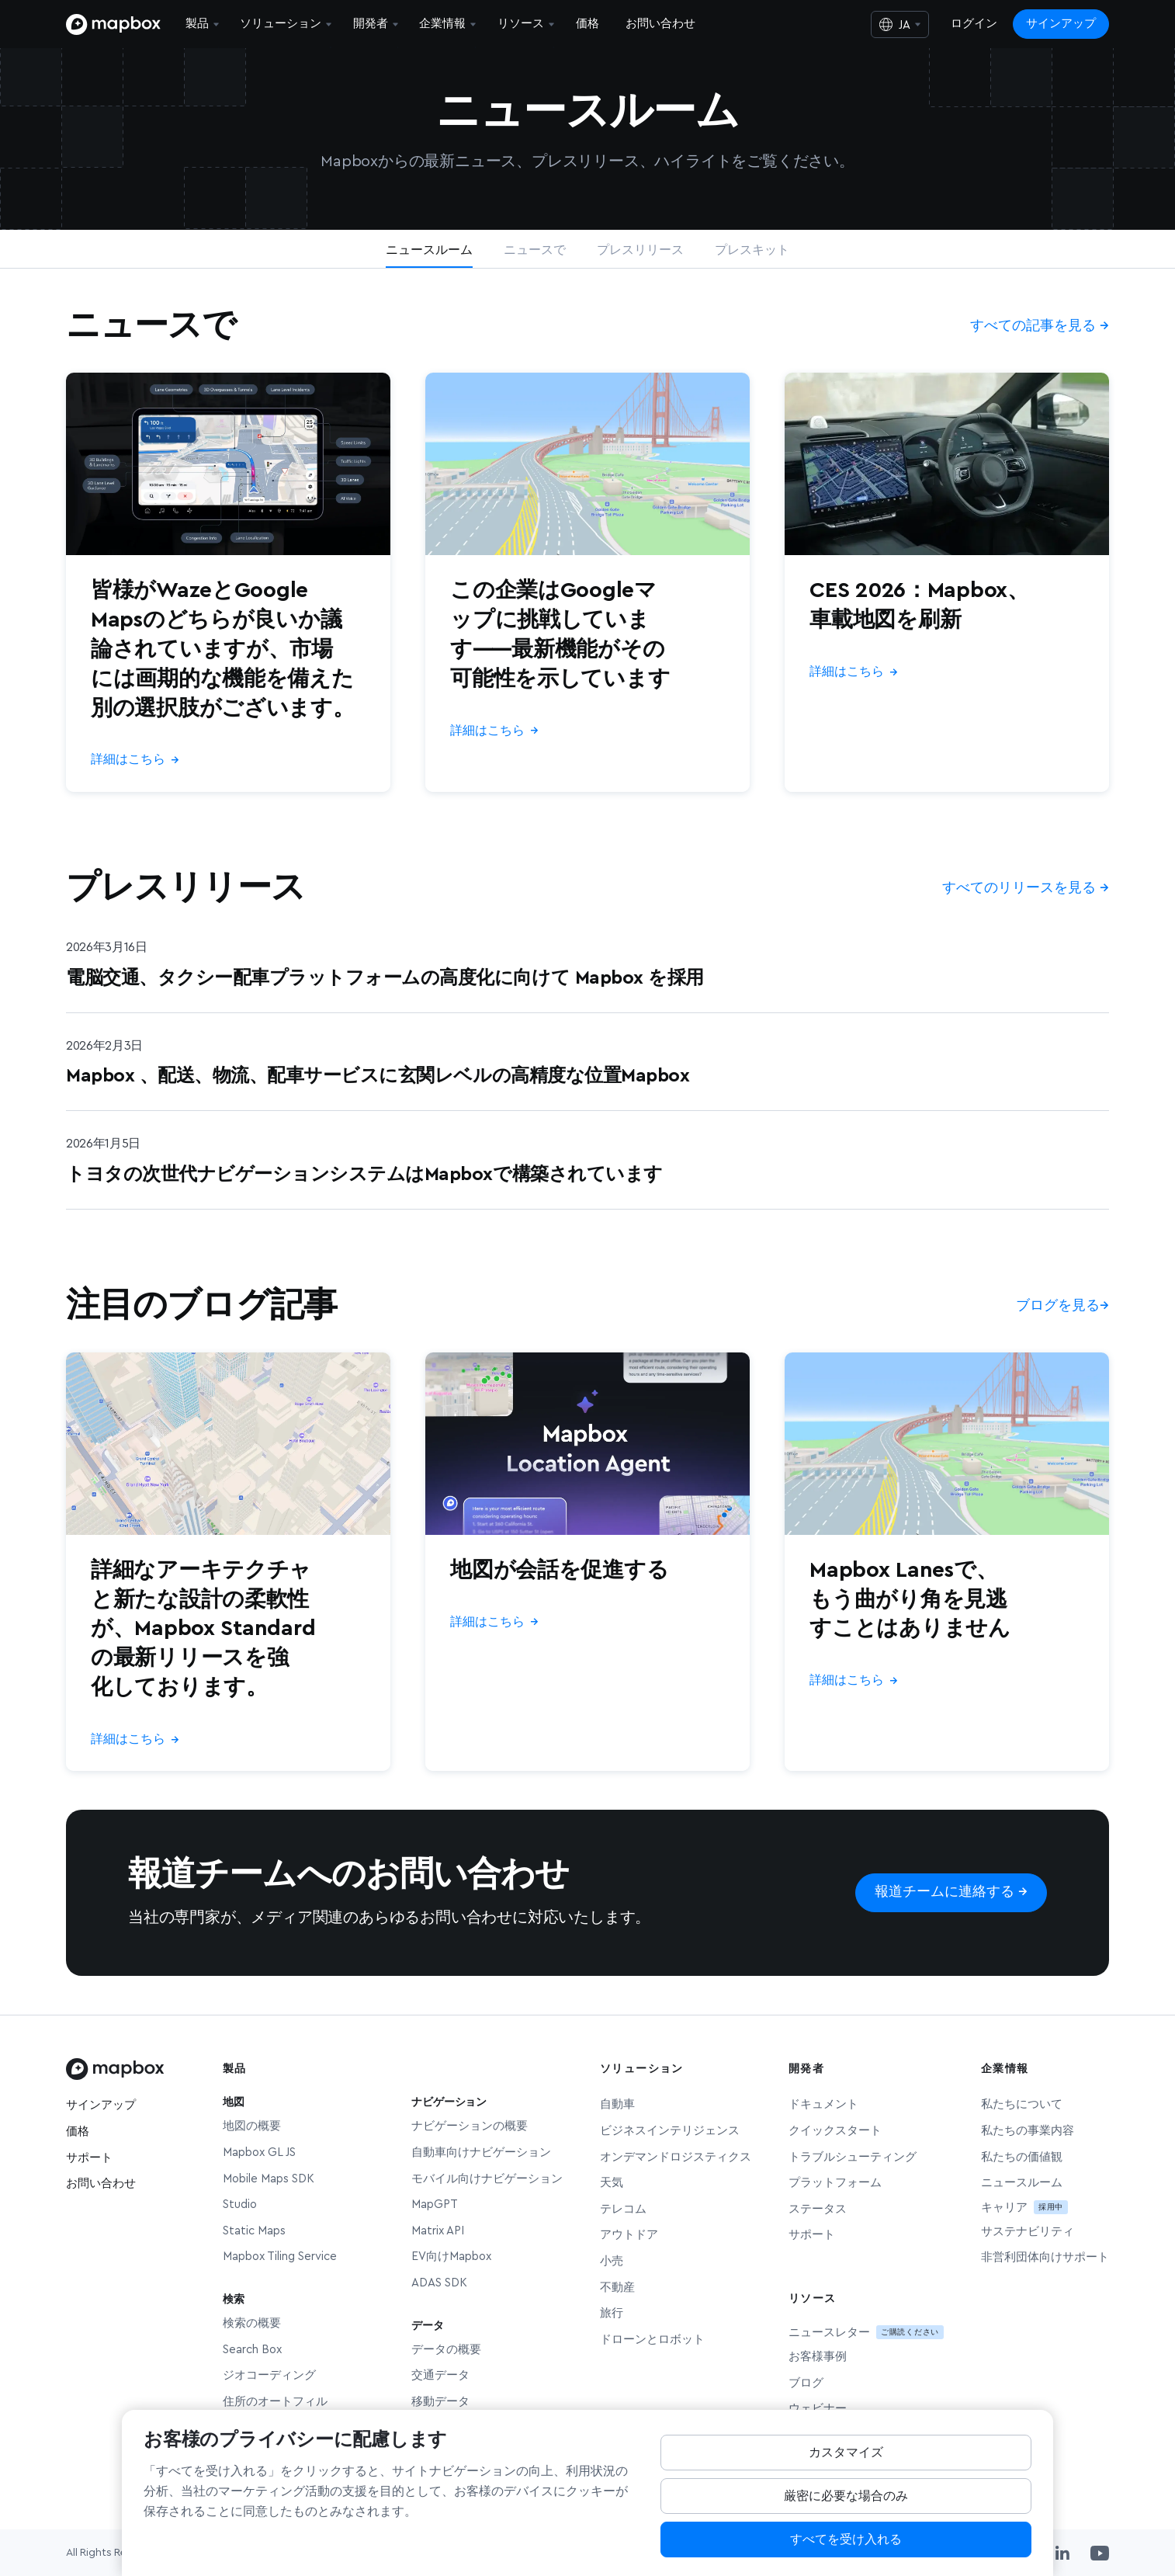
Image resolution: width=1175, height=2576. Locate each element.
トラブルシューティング (853, 2157)
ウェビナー (818, 2409)
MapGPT (434, 2204)
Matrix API (437, 2231)
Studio (240, 2204)
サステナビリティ (1027, 2232)
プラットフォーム (835, 2183)
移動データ (440, 2402)
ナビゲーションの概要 (469, 2126)
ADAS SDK (439, 2283)
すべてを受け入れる (846, 2552)
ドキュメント (823, 2104)
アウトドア (629, 2235)
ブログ (806, 2383)
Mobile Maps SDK (268, 2179)
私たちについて (1021, 2104)
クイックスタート (835, 2131)
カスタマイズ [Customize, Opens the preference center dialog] (846, 2466)
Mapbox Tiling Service (280, 2256)
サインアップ (1061, 24)
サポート (89, 2158)
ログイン (974, 24)
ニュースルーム (1021, 2183)
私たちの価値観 (1021, 2157)
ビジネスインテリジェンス (670, 2131)
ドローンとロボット (652, 2339)
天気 (611, 2183)
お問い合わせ (101, 2183)
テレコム (623, 2209)
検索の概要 (252, 2323)
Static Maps (254, 2231)
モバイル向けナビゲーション (487, 2179)
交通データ (440, 2375)
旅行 (611, 2313)
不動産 (617, 2287)
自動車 (617, 2104)
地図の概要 (252, 2126)
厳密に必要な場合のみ (846, 2509)
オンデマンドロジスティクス (675, 2157)
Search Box (252, 2350)
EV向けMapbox (451, 2256)
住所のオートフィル (275, 2402)
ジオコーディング (269, 2375)
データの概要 (446, 2350)
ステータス (818, 2209)
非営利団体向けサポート (1045, 2257)
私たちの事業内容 (1027, 2131)
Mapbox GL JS (259, 2152)
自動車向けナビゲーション (481, 2152)
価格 (77, 2131)
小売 (611, 2261)
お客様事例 (818, 2356)
